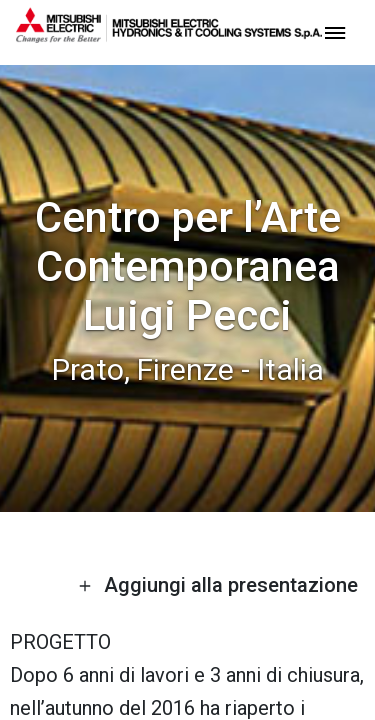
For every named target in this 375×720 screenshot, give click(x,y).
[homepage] (169, 35)
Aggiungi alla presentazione (218, 585)
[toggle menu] (335, 31)
